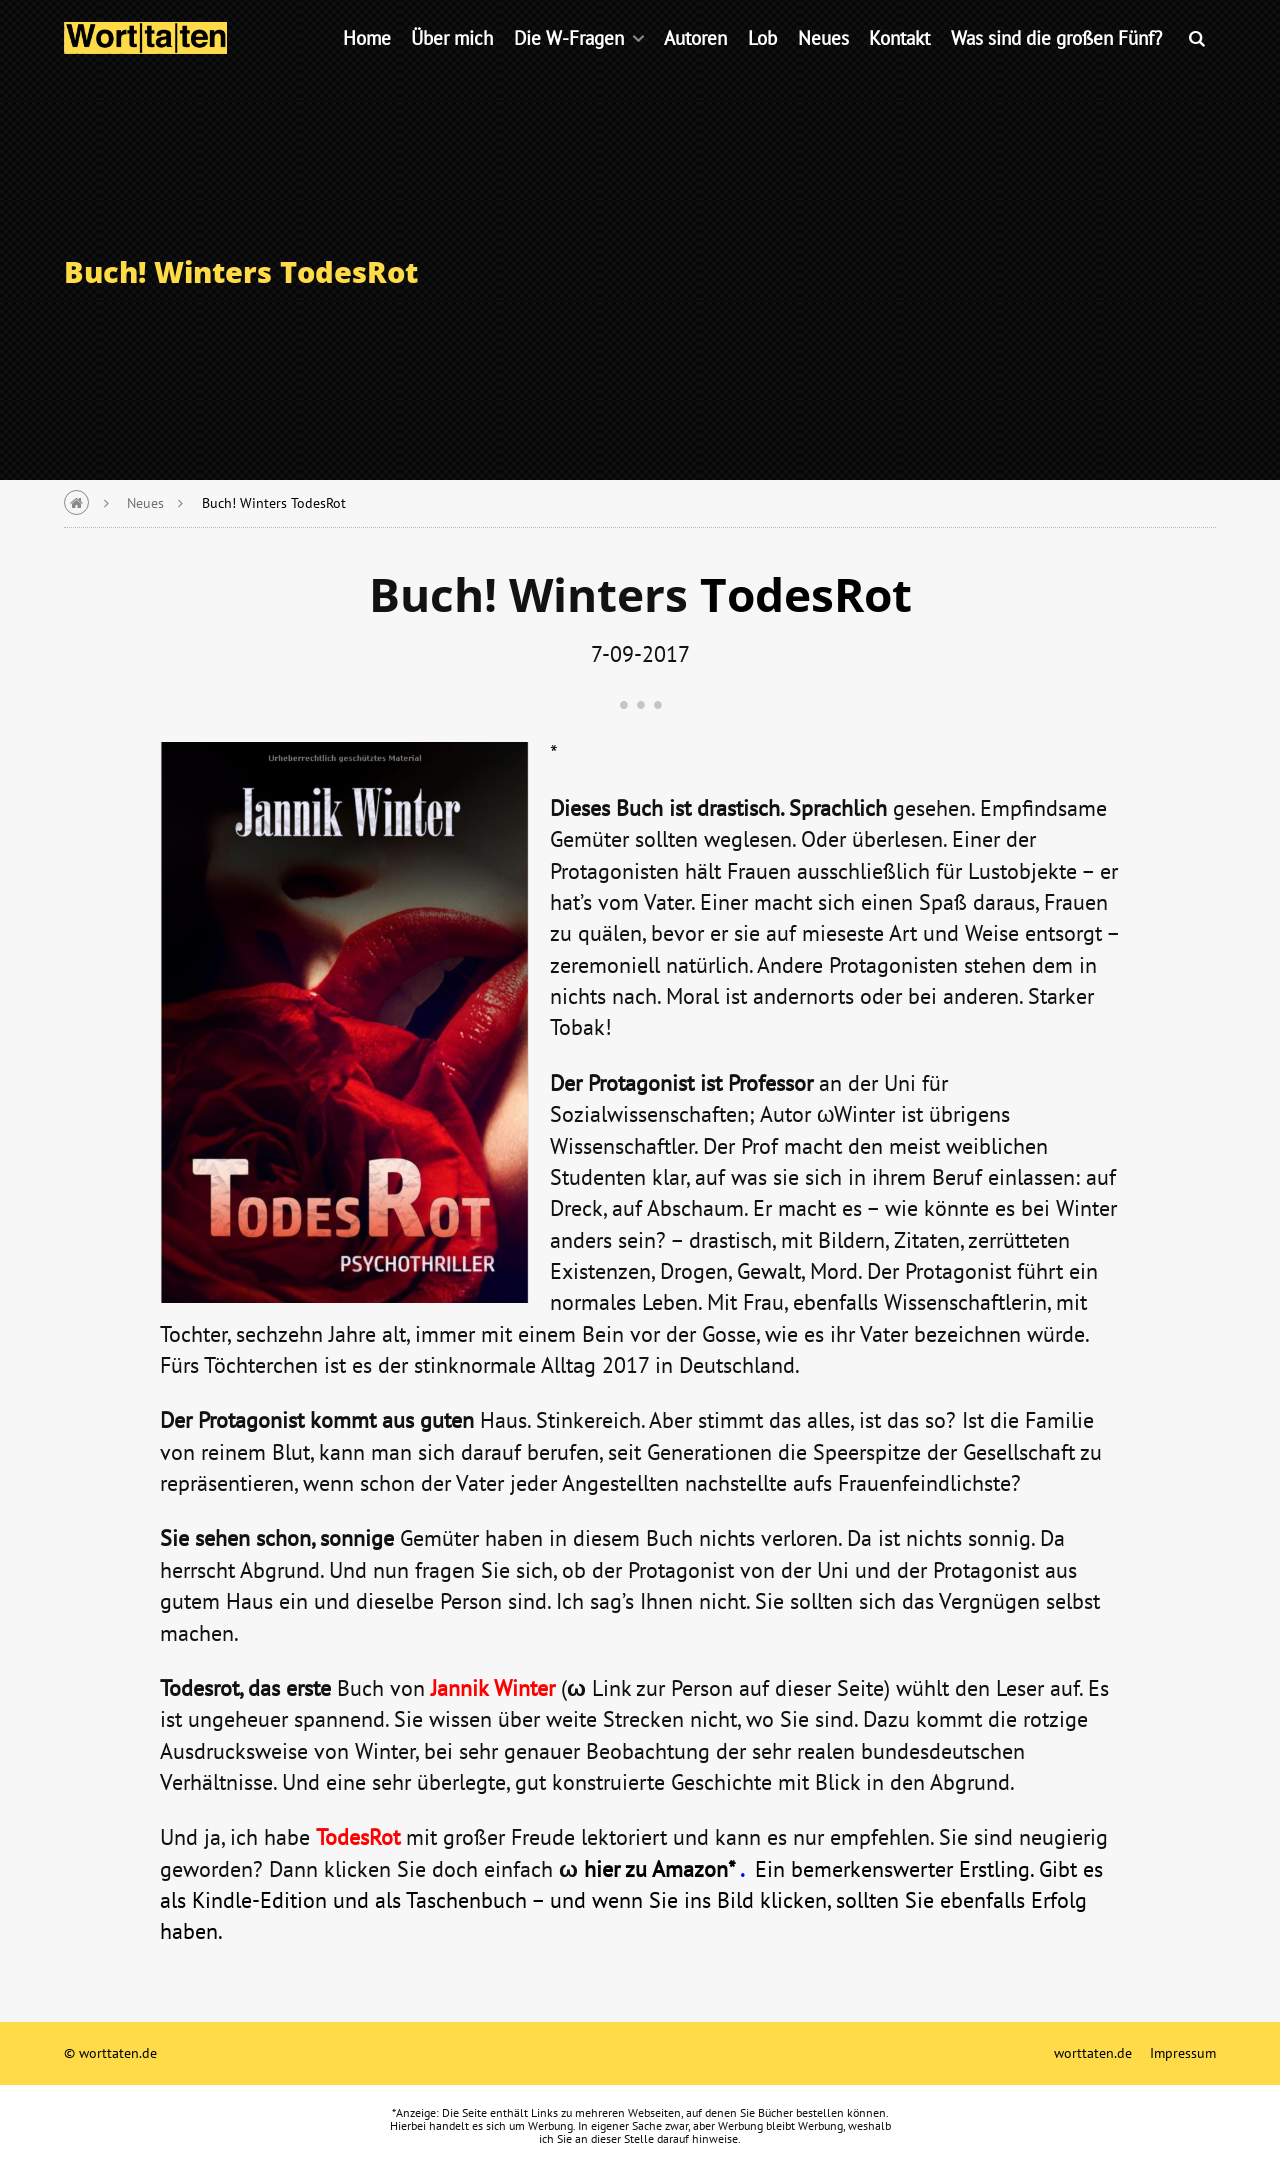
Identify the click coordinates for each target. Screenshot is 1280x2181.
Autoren (695, 64)
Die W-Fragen (569, 64)
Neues (823, 64)
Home (367, 64)
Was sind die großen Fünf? (1056, 64)
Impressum (1183, 2052)
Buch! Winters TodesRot (274, 502)
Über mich (452, 64)
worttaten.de (1093, 2052)
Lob (762, 64)
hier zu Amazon (656, 1868)
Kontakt (899, 64)
